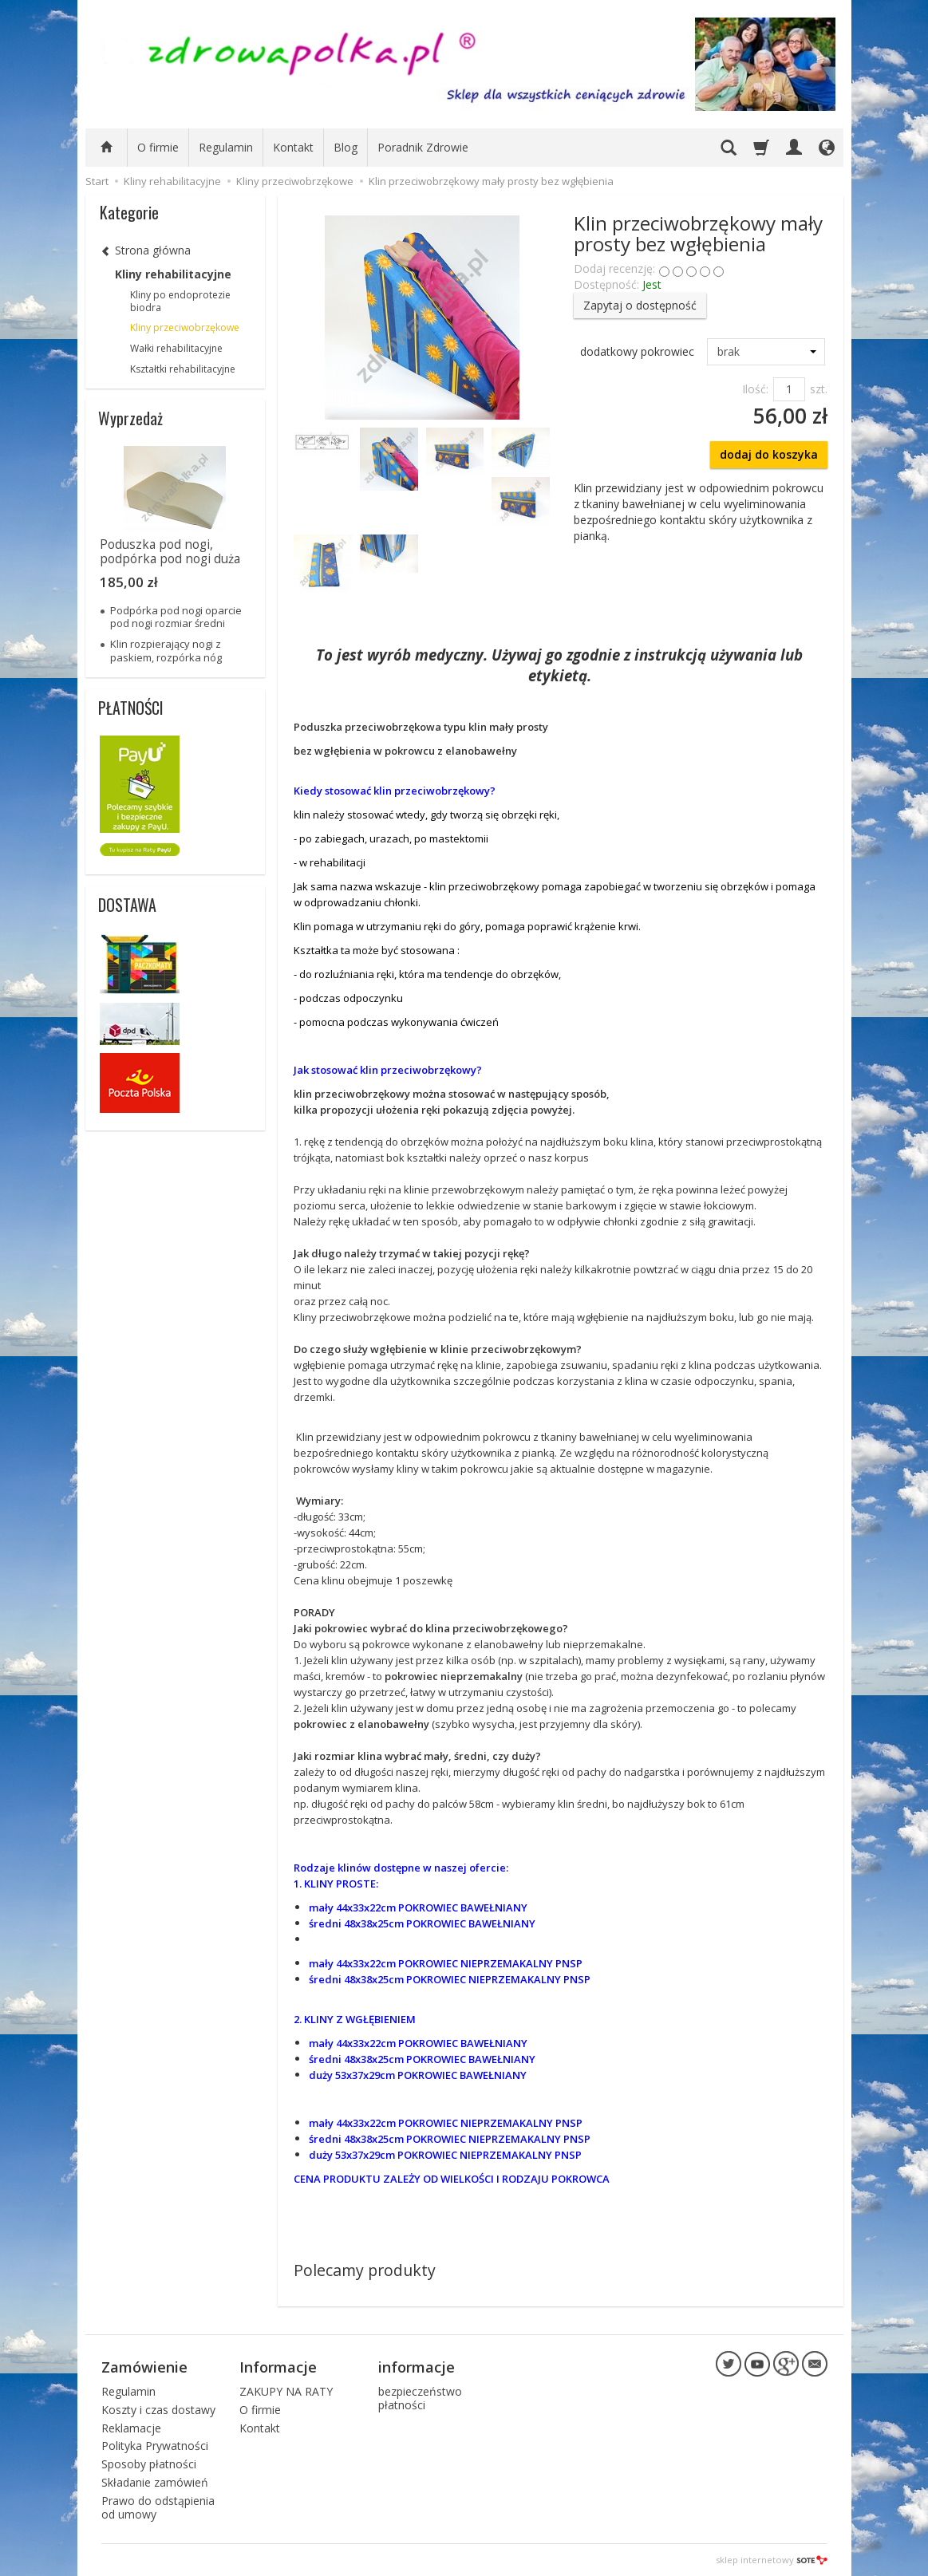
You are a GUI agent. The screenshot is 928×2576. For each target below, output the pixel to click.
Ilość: (755, 388)
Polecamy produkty (365, 2270)
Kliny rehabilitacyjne (173, 274)
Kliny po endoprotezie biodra (180, 301)
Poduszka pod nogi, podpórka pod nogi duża (170, 551)
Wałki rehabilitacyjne (176, 348)
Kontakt (293, 147)
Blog (345, 147)
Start (97, 181)
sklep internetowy (771, 2560)
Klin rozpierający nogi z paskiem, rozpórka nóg (166, 650)
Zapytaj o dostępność (640, 305)
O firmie (158, 147)
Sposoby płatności (148, 2463)
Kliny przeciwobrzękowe (184, 327)
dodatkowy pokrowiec (637, 351)
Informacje (278, 2367)
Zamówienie (144, 2367)
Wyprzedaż (130, 418)
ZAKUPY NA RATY (286, 2391)
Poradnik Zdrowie (422, 147)
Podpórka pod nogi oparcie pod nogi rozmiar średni (176, 616)
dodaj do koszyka (769, 454)
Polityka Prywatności (154, 2445)
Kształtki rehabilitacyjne (182, 369)
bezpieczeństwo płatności (420, 2398)
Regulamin (226, 147)
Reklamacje (131, 2428)
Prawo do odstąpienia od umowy (158, 2507)
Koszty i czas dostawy (158, 2409)
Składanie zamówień (154, 2482)
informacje (416, 2367)
